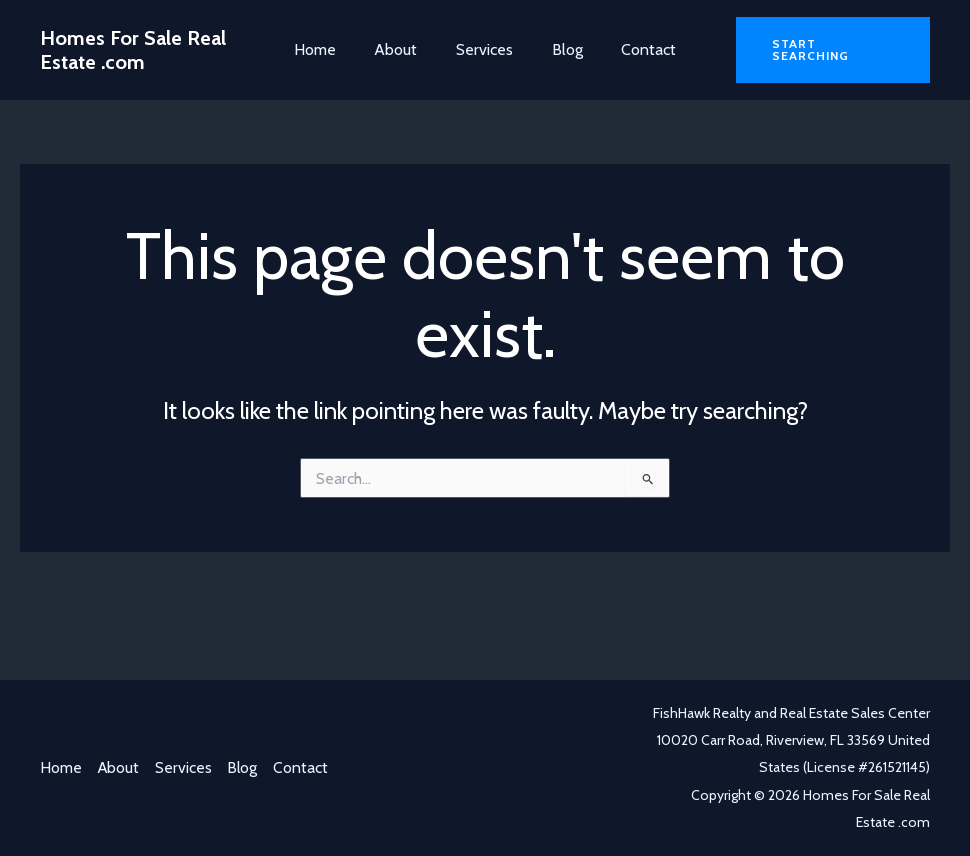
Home (328, 49)
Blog (560, 49)
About (402, 49)
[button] (831, 50)
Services (484, 49)
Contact (635, 49)
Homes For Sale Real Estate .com (133, 50)
